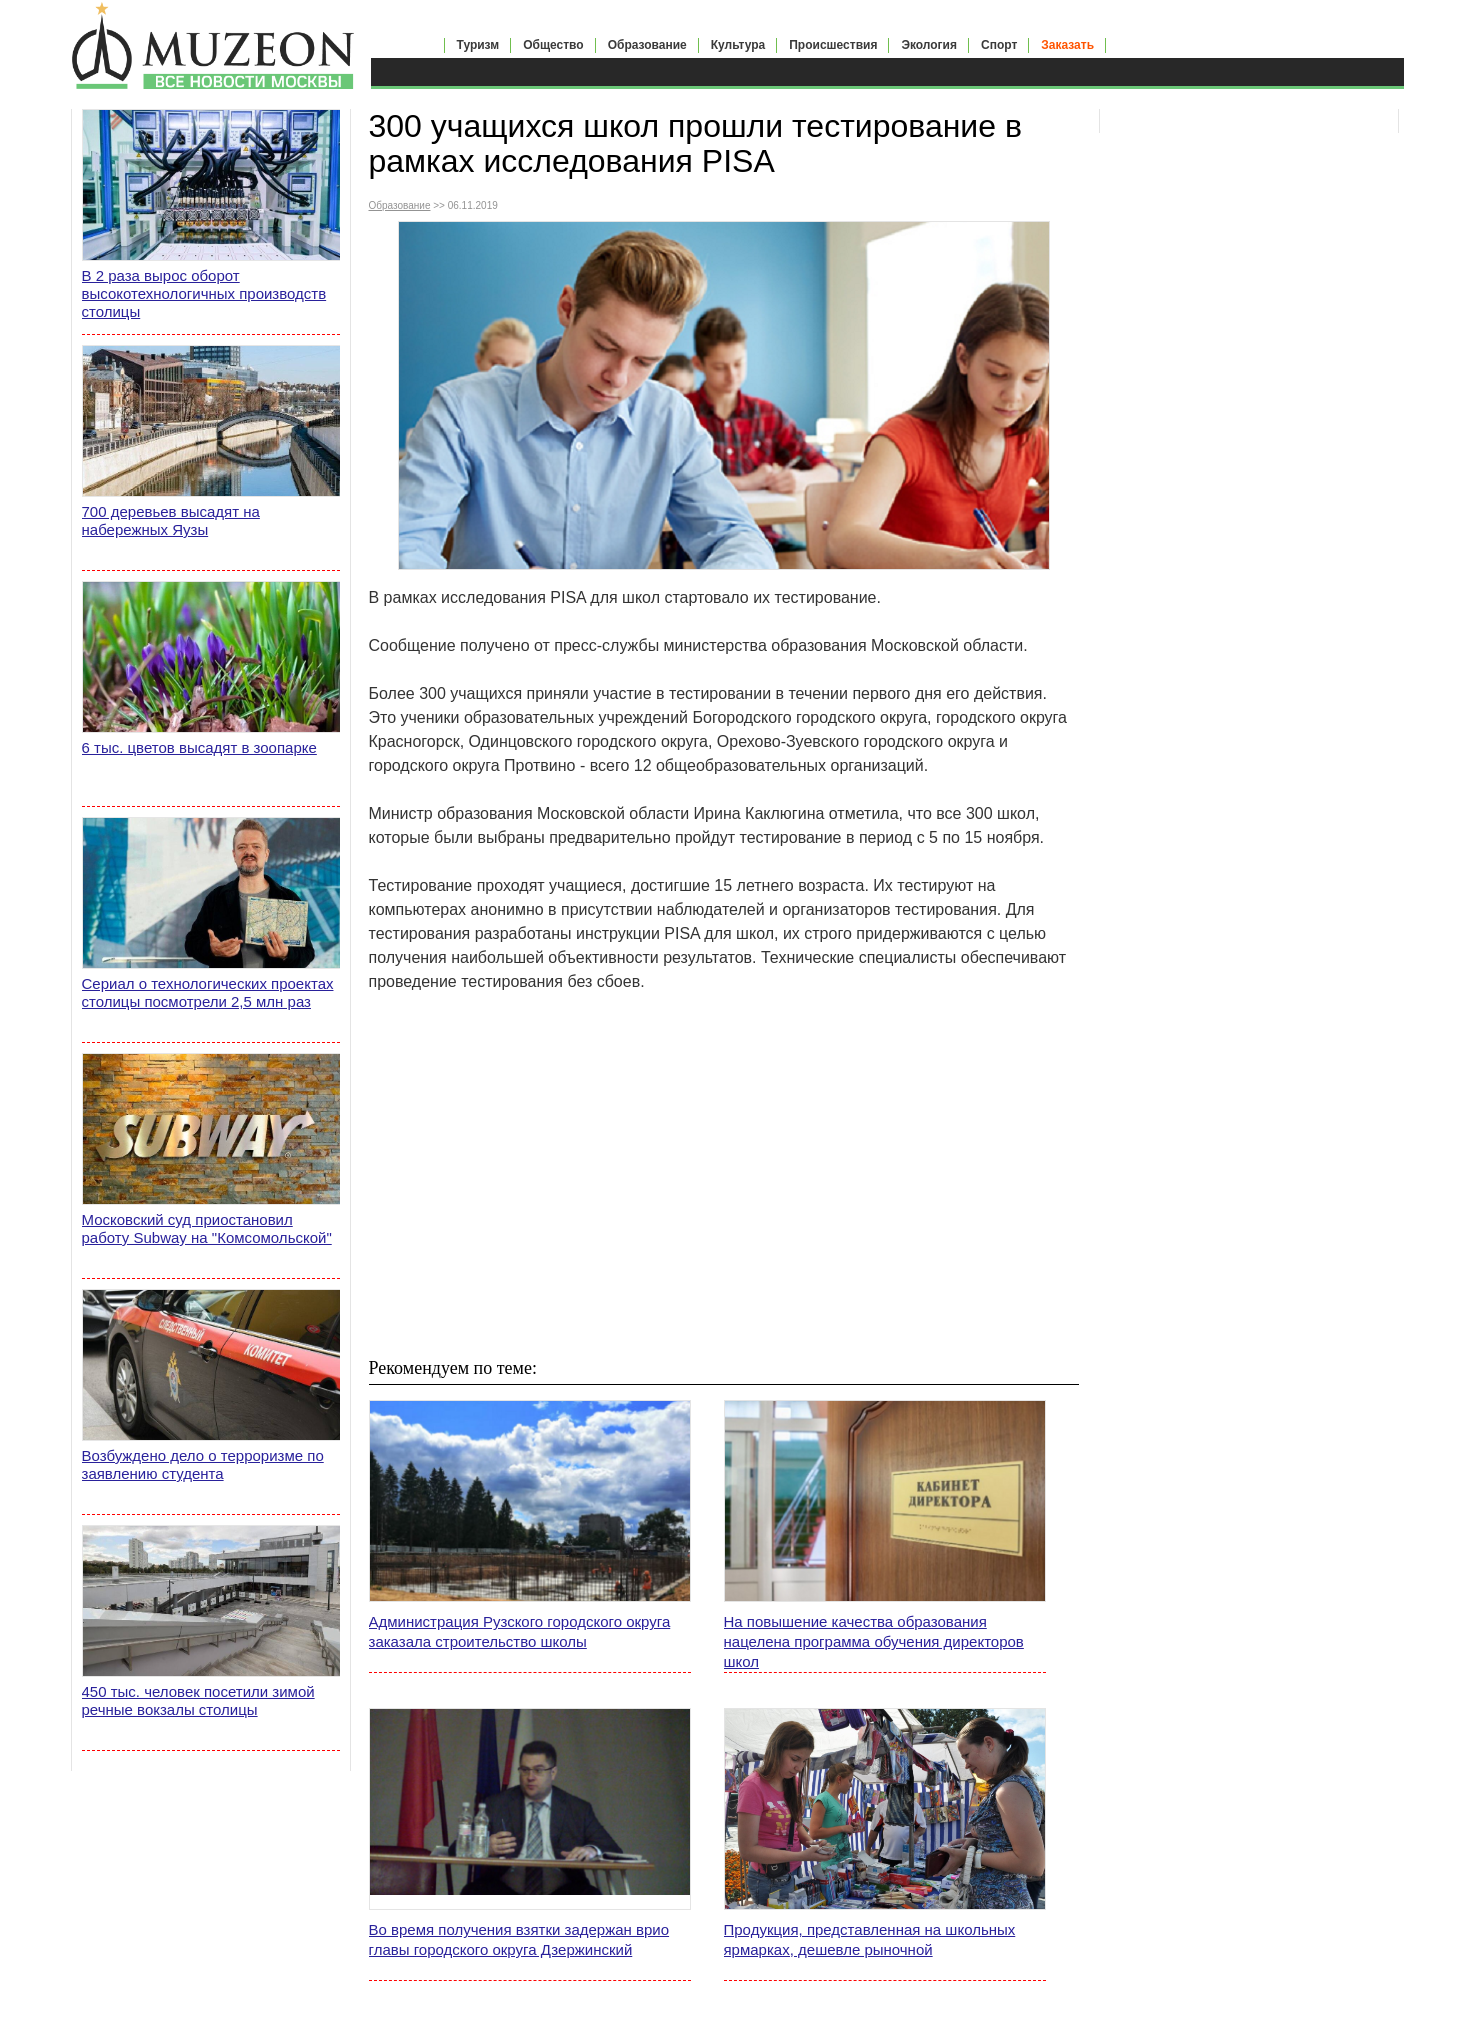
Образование (647, 45)
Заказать (1067, 45)
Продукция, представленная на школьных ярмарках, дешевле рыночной (870, 1939)
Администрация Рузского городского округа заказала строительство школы (520, 1631)
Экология (929, 45)
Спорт (999, 45)
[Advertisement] (724, 1174)
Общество (553, 45)
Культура (738, 45)
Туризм (478, 45)
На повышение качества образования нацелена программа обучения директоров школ (874, 1641)
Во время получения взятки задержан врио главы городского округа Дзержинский (519, 1939)
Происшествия (833, 45)
